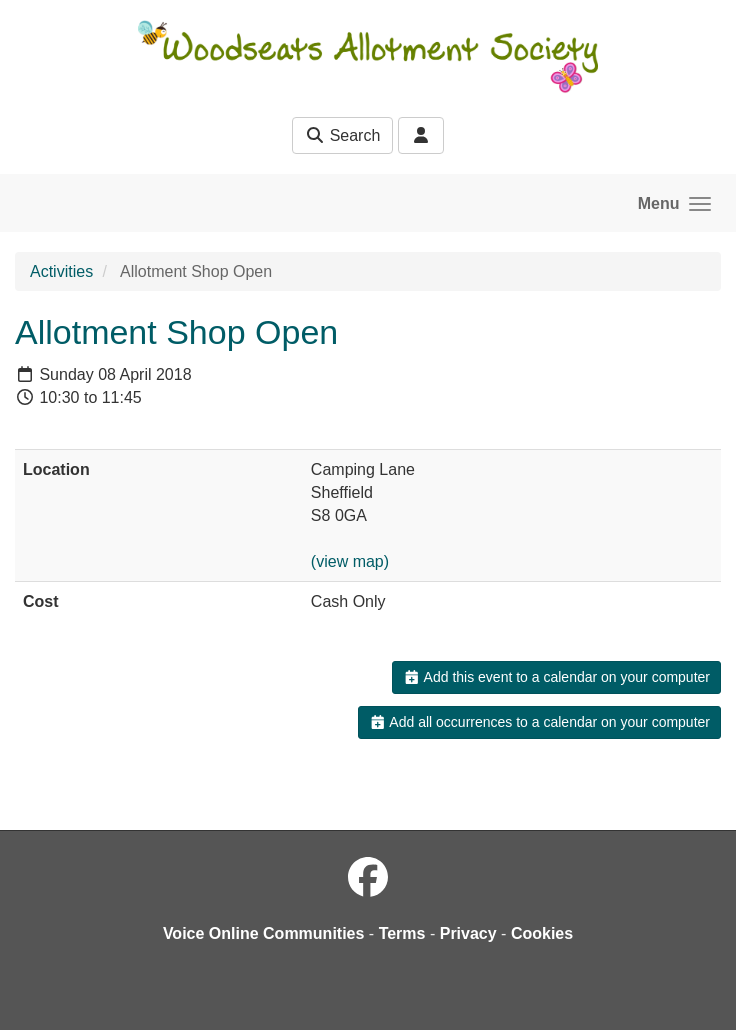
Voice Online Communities (264, 933)
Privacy (468, 933)
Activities (61, 271)
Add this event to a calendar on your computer (556, 677)
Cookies (542, 933)
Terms (402, 933)
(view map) (350, 561)
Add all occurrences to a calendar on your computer (539, 722)
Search (342, 135)
